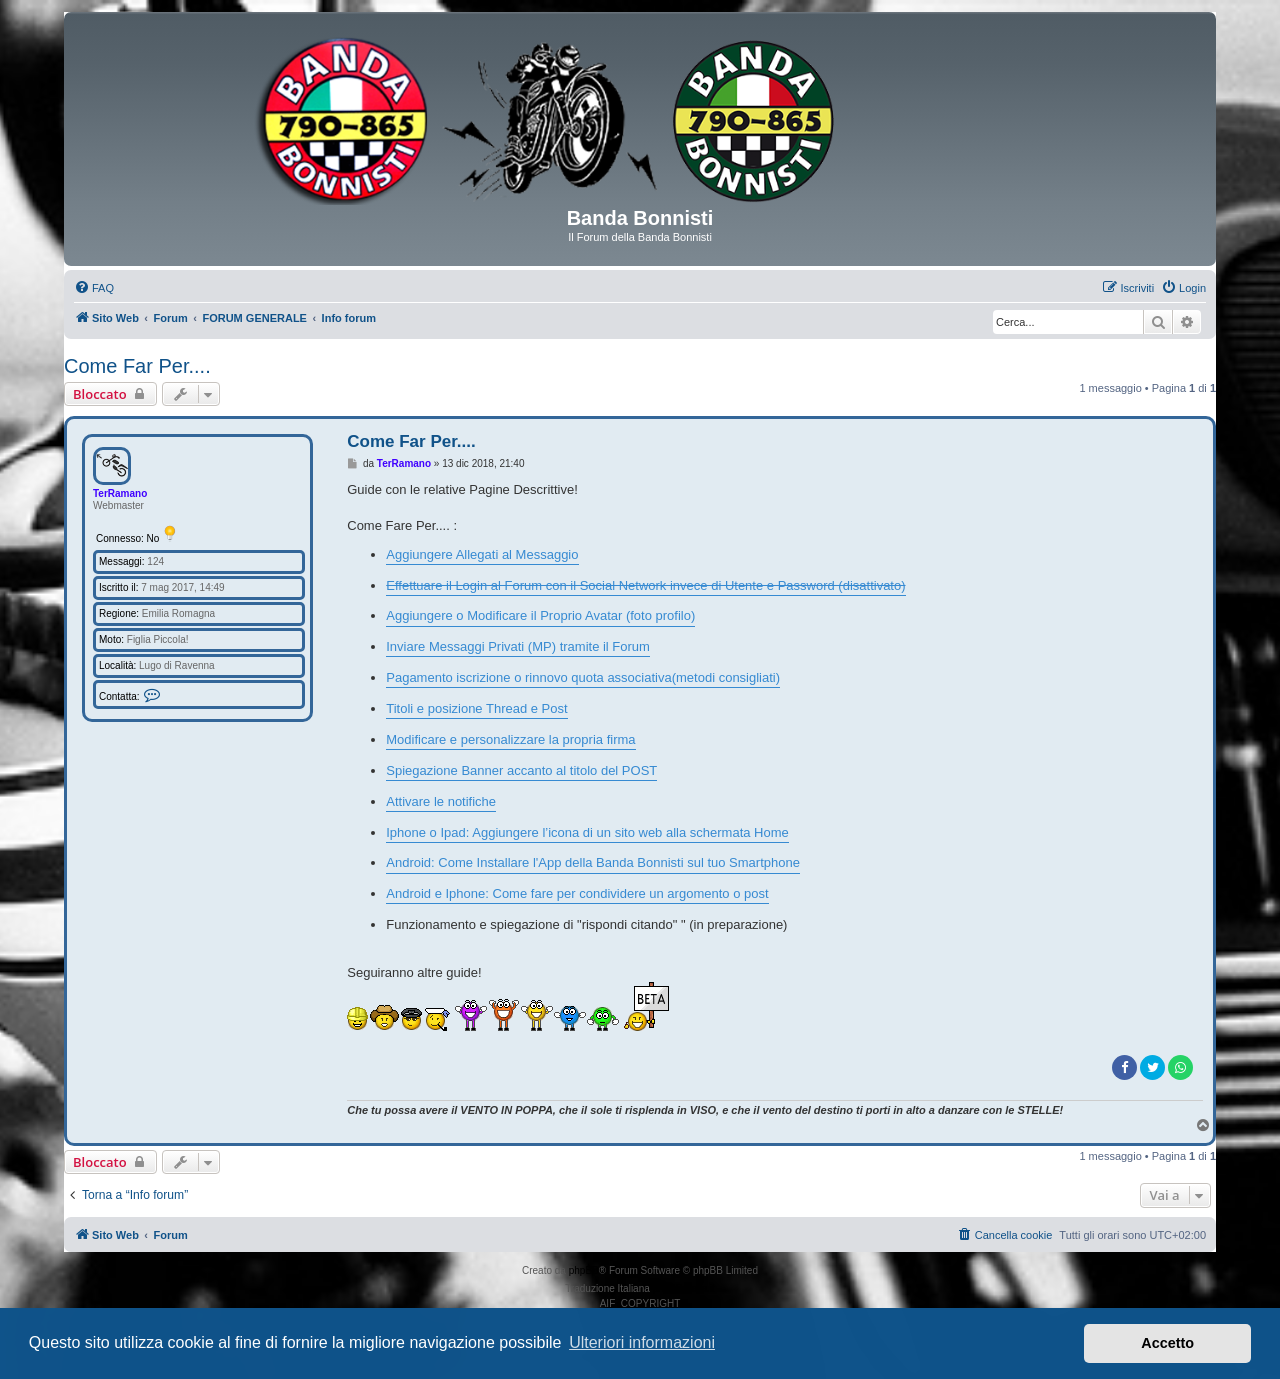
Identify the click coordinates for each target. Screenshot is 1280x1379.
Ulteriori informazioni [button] (642, 1342)
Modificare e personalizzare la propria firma (510, 739)
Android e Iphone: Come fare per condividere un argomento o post (577, 893)
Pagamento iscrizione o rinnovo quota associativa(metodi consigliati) (583, 677)
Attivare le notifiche (441, 801)
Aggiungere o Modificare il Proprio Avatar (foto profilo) (540, 615)
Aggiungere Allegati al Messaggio (482, 554)
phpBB (584, 1270)
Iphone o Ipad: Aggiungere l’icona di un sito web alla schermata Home (587, 832)
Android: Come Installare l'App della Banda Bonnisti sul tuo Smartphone (593, 862)
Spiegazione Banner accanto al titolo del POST (521, 770)
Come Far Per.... (137, 366)
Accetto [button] (1167, 1343)
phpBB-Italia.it (684, 1288)
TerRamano (120, 493)
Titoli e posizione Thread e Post (476, 708)
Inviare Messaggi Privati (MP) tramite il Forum (518, 646)
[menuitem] (94, 288)
